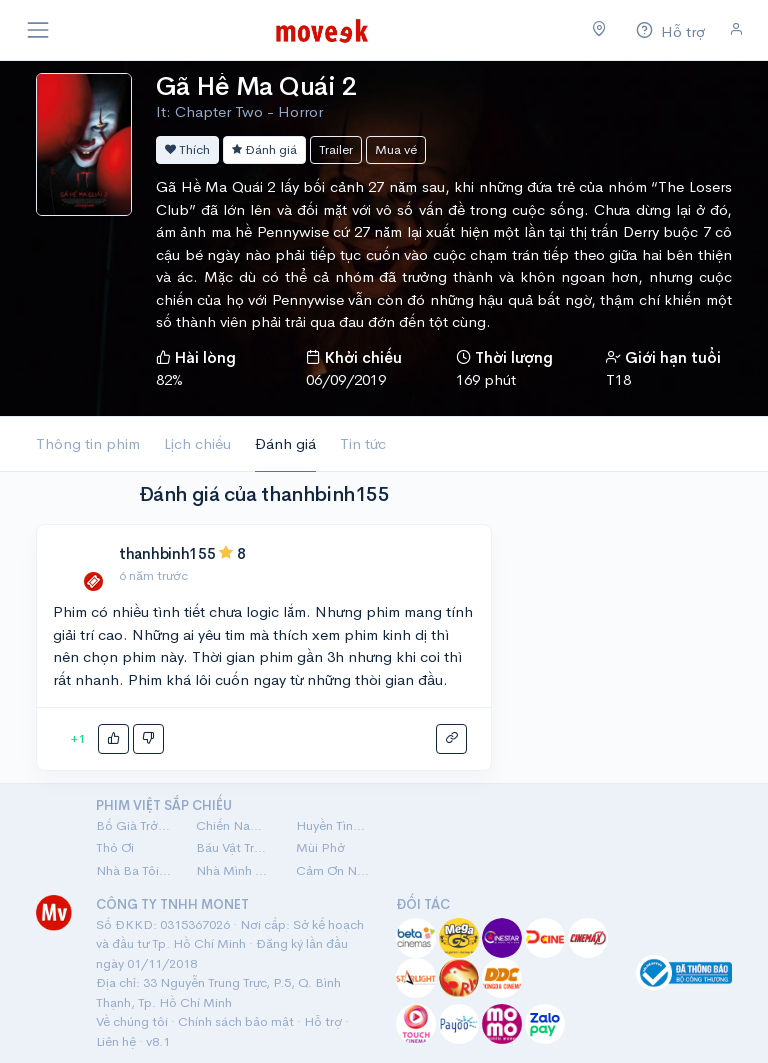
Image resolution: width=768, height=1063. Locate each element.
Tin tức (363, 443)
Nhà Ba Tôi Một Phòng (134, 870)
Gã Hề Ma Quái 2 (256, 86)
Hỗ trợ (323, 1021)
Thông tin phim (88, 443)
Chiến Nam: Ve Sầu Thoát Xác (234, 825)
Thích (187, 149)
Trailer (336, 149)
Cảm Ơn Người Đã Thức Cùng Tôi (334, 870)
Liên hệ (116, 1041)
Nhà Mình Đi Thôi (234, 870)
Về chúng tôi (132, 1021)
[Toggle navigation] (38, 30)
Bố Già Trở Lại (134, 825)
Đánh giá (264, 149)
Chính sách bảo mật (236, 1021)
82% (169, 379)
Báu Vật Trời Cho (234, 847)
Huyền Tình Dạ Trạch (334, 825)
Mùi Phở (320, 847)
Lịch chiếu (197, 443)
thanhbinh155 (167, 553)
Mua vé (396, 149)
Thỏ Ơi (115, 847)
